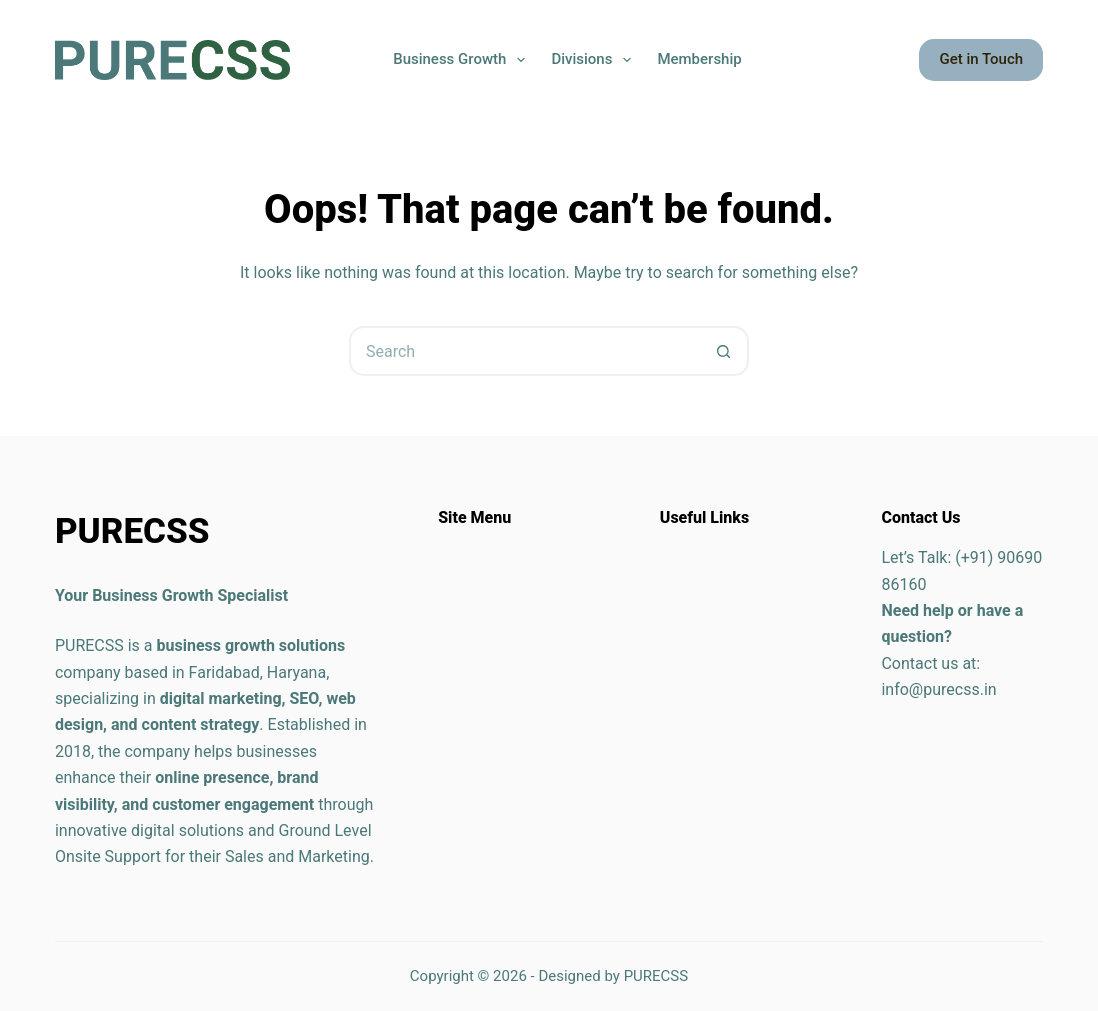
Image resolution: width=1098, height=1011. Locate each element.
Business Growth (463, 60)
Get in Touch (981, 59)
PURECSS (656, 976)
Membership (699, 59)
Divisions (595, 60)
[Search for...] (524, 351)
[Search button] (724, 351)
